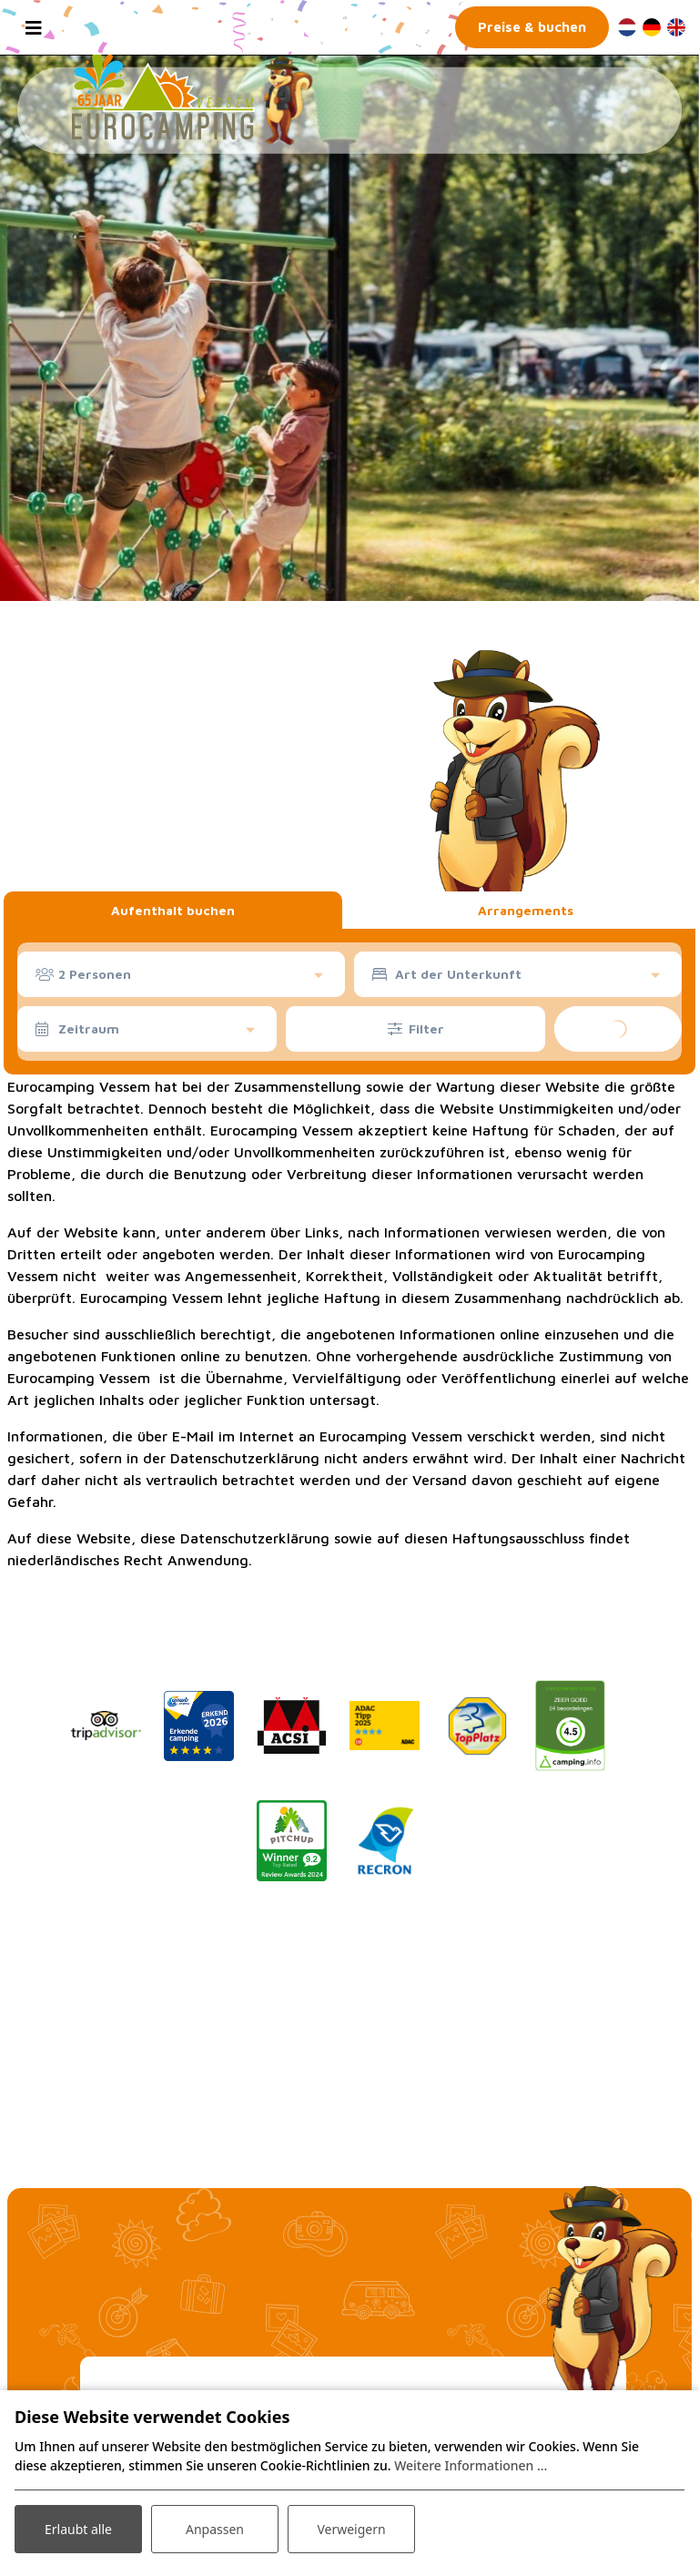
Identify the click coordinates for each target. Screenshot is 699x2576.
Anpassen (215, 2529)
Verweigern (351, 2529)
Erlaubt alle (78, 2529)
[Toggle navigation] (34, 27)
